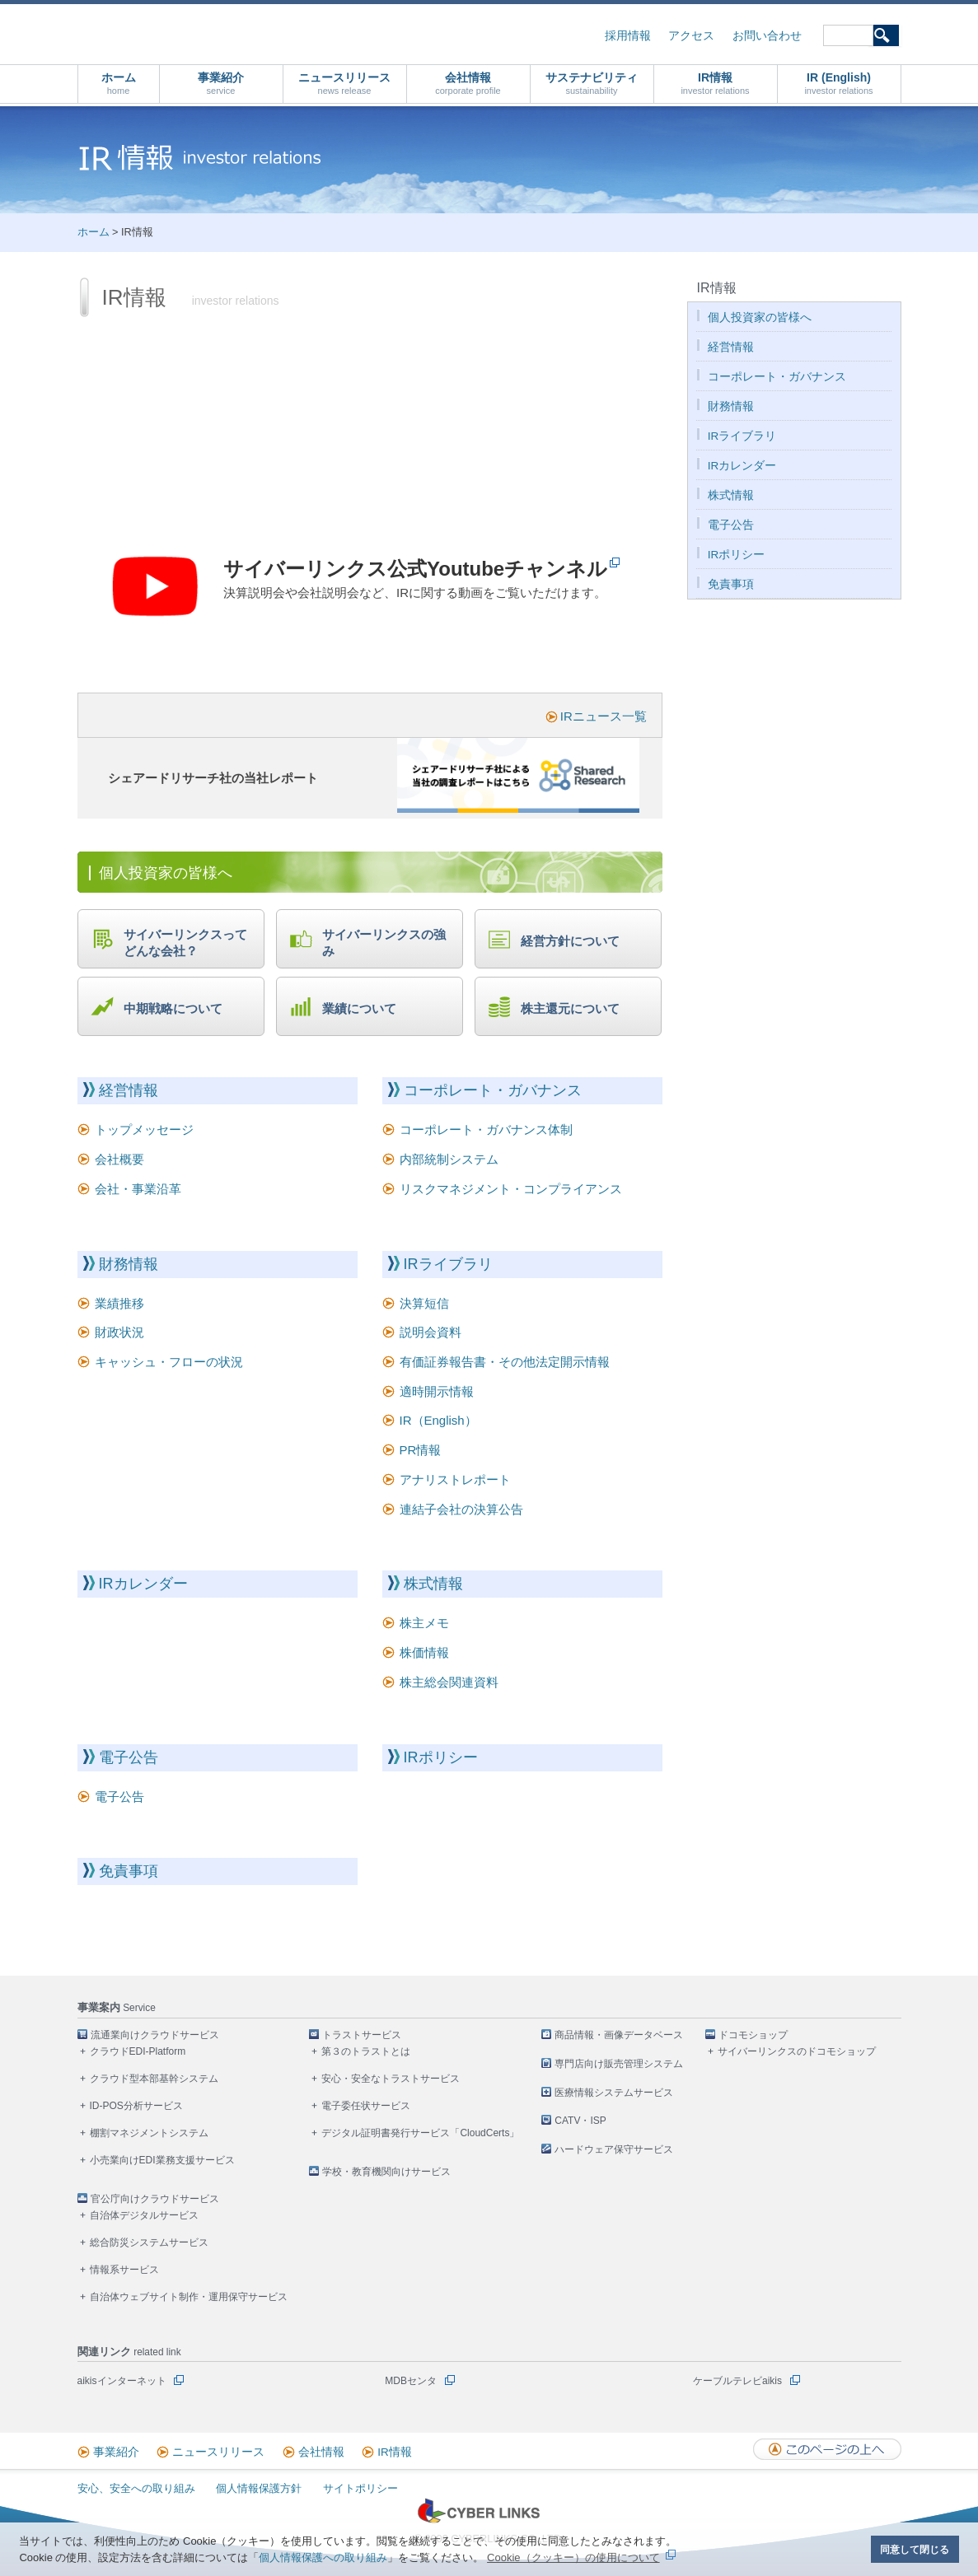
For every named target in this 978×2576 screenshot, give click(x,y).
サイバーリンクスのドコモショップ (797, 2051)
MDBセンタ (411, 2381)
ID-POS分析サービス (136, 2106)
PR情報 (421, 1450)
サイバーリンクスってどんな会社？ (185, 942)
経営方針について (570, 941)
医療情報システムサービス (614, 2092)
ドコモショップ (753, 2035)
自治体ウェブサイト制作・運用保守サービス (189, 2297)
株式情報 (433, 1583)
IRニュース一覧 (603, 716)
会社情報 (468, 83)
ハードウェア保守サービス (614, 2149)
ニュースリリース (344, 83)
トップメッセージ (144, 1129)
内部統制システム (449, 1159)
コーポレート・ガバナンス (493, 1090)
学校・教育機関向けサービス (386, 2171)
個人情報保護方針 (259, 2488)
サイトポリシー (360, 2488)
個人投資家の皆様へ (760, 317)
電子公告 (128, 1757)
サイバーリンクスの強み (384, 942)
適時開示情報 (437, 1391)
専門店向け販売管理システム (619, 2064)
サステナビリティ (591, 83)
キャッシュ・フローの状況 (169, 1362)
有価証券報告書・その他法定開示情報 (505, 1362)
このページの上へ (827, 2449)
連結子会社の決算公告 (461, 1509)
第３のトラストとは (365, 2051)
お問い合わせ (767, 36)
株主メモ (424, 1623)
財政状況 (119, 1332)
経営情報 (128, 1090)
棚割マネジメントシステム (149, 2133)
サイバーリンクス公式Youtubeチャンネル (415, 569)
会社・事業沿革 (138, 1189)
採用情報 (628, 36)
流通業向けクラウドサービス (155, 2035)
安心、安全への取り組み (136, 2488)
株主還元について (570, 1008)
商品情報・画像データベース (619, 2035)
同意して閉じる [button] (914, 2549)
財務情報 (128, 1264)
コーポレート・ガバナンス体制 (486, 1129)
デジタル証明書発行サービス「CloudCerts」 (420, 2133)
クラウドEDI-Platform (138, 2051)
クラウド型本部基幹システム (154, 2078)
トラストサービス (361, 2035)
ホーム (118, 83)
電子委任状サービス (365, 2106)
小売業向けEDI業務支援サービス (162, 2160)
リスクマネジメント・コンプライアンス (511, 1189)
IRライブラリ (448, 1264)
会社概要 (119, 1159)
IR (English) (838, 83)
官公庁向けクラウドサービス (155, 2199)
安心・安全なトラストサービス (390, 2078)
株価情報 (424, 1652)
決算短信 (424, 1303)
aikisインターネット (121, 2381)
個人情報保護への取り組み (323, 2557)
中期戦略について (173, 1008)
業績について (359, 1008)
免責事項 (128, 1871)
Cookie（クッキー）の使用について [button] (573, 2557)
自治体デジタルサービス (144, 2215)
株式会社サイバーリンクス (252, 33)
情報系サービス (124, 2269)
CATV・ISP (580, 2120)
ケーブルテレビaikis (737, 2381)
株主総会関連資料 (449, 1682)
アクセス (691, 36)
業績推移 (119, 1303)
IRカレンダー (143, 1583)
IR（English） (438, 1420)
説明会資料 (430, 1332)
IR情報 (715, 83)
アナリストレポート (455, 1479)
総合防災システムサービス (149, 2242)
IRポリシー (441, 1757)
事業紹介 (221, 83)
